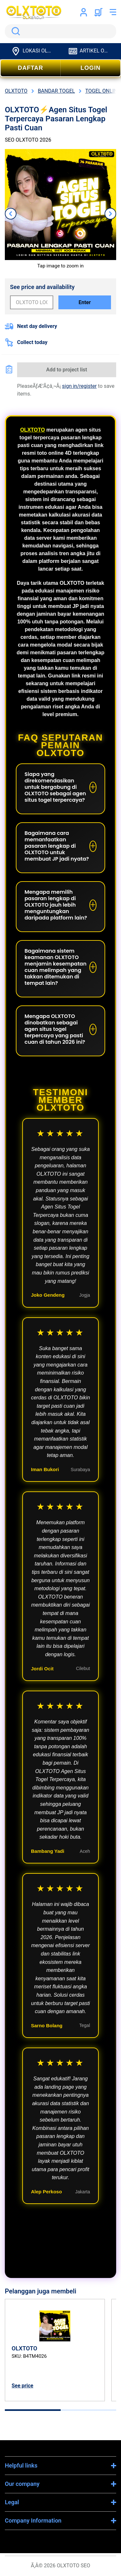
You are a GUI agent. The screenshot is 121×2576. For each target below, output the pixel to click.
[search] (60, 31)
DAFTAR (30, 68)
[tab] (33, 2410)
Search (14, 31)
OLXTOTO (32, 430)
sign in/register (79, 386)
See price (22, 2386)
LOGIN (91, 68)
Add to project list (66, 370)
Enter (84, 302)
